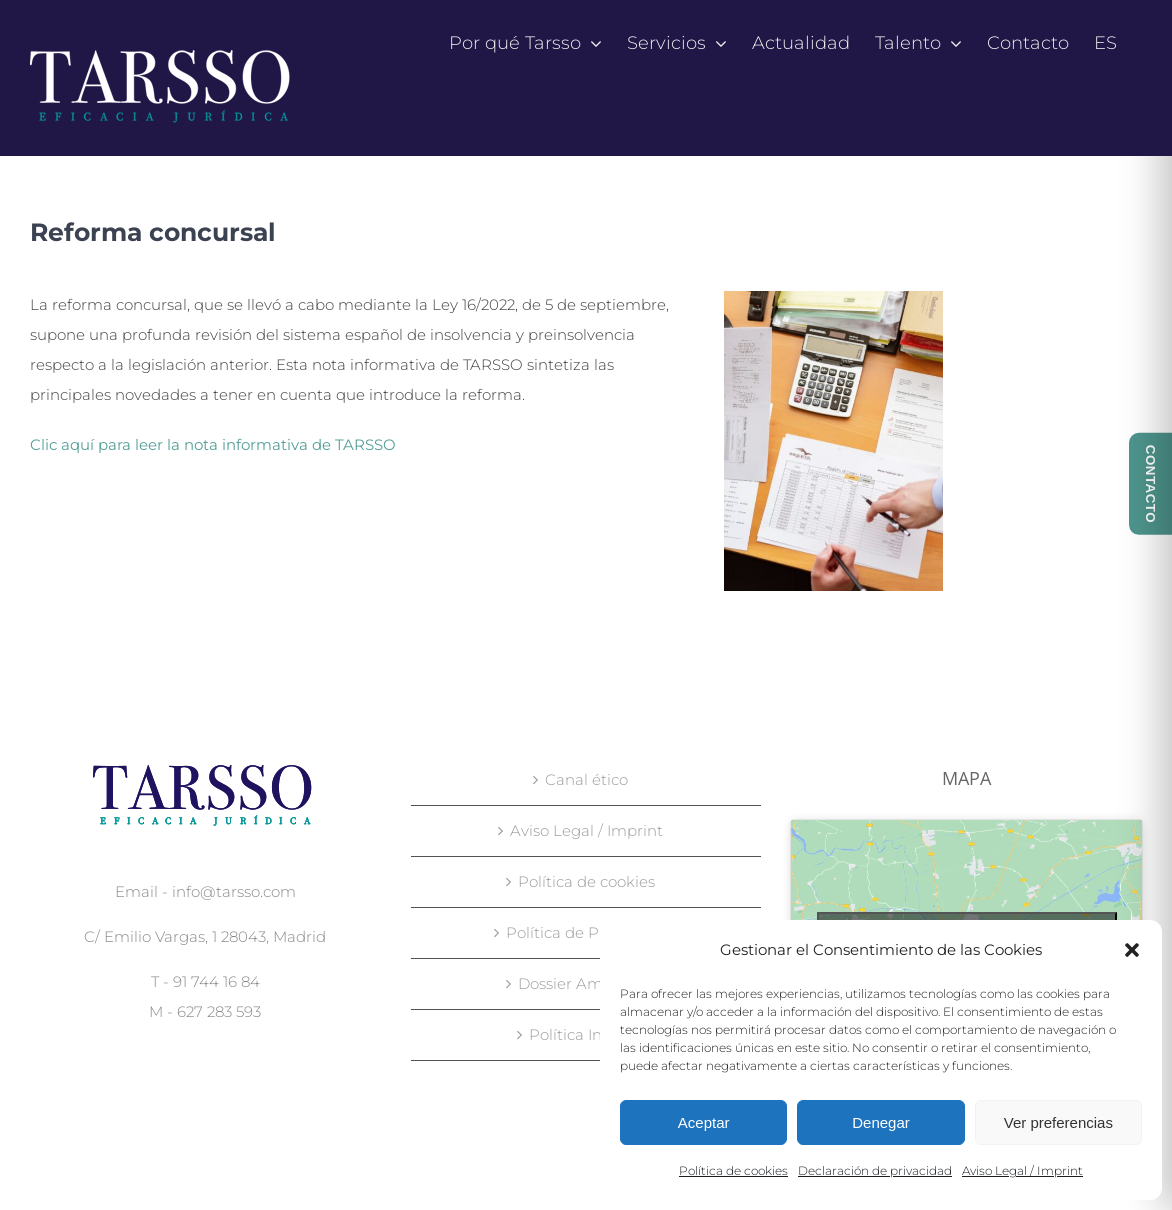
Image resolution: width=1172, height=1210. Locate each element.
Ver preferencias (1058, 1122)
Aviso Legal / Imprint (1022, 1170)
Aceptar (704, 1122)
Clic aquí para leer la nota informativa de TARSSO (213, 444)
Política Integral (587, 1034)
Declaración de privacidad (875, 1170)
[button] (1132, 950)
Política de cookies (733, 1170)
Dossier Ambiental (586, 983)
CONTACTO (1150, 484)
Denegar (881, 1122)
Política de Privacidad (586, 932)
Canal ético (586, 779)
